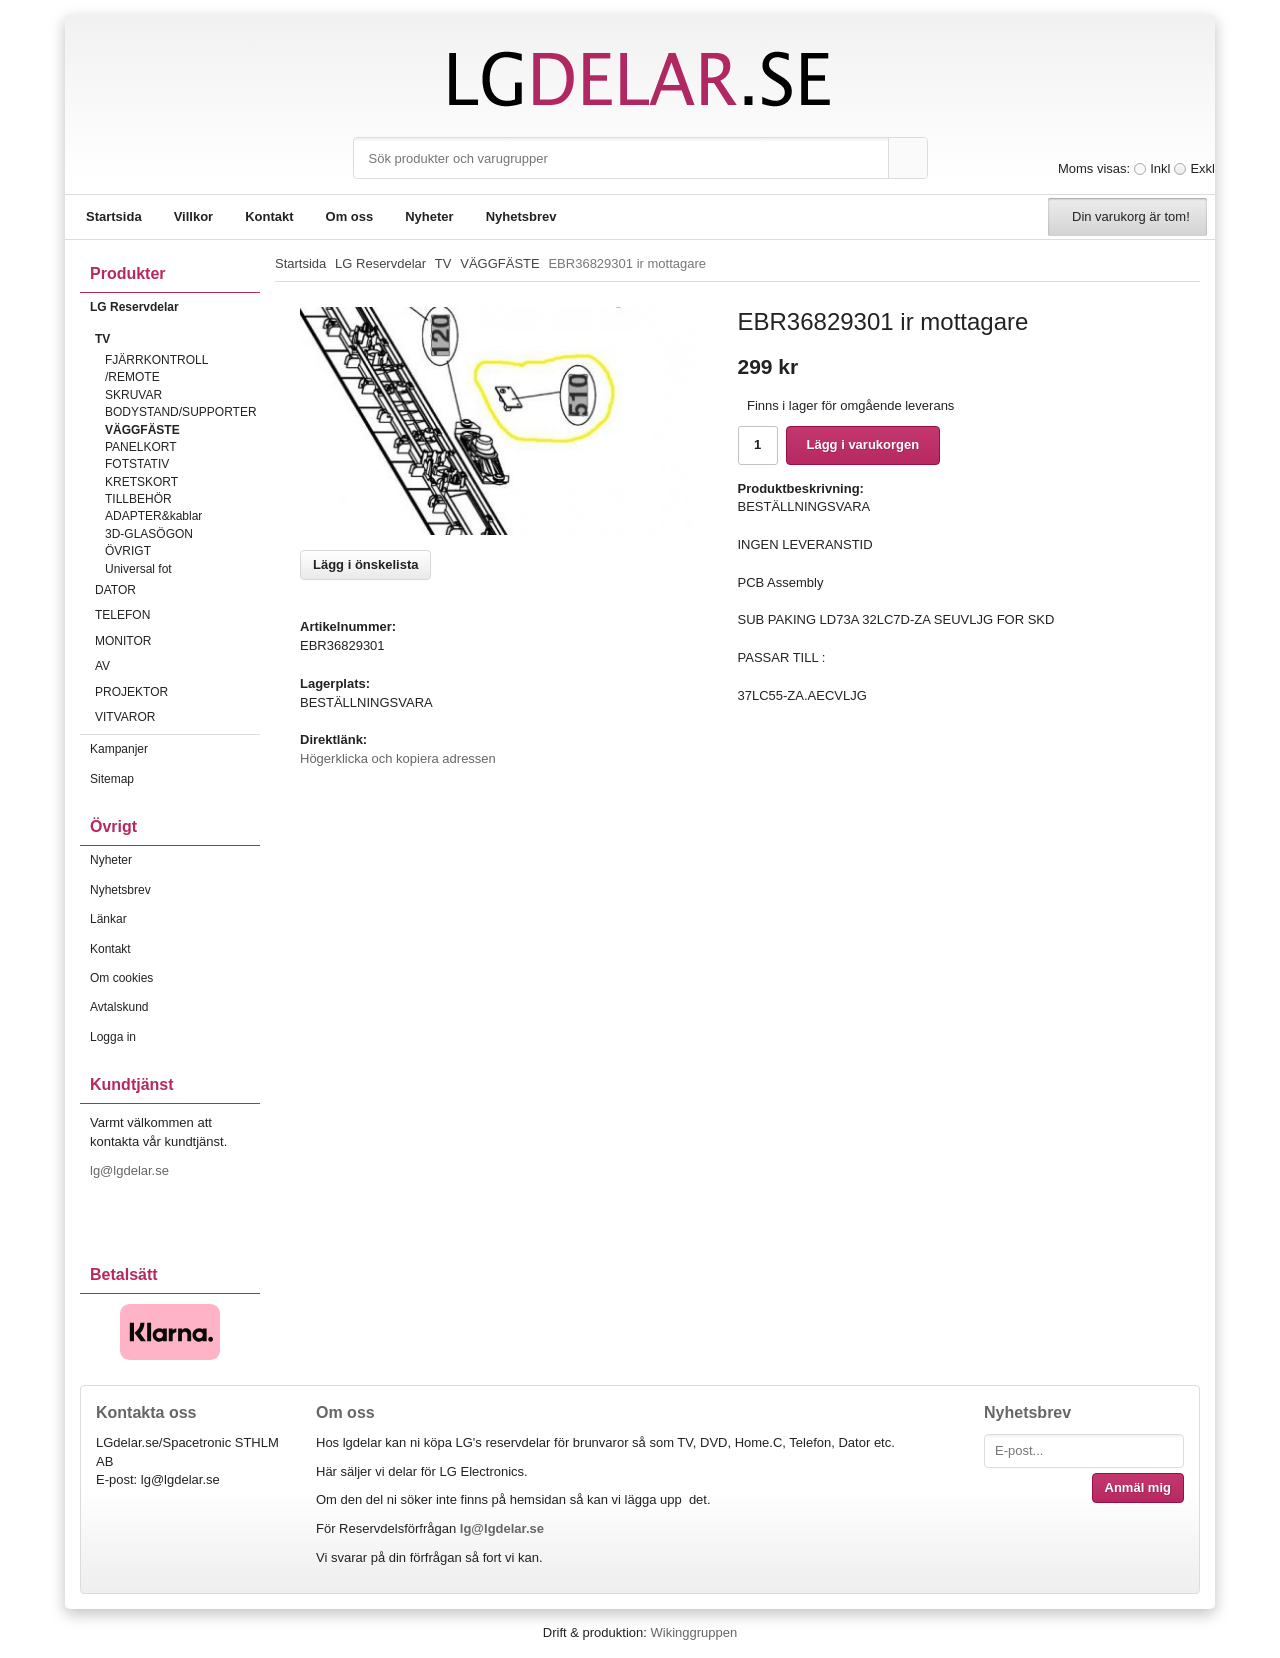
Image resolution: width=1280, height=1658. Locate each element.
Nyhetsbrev (521, 216)
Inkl (1160, 168)
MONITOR (177, 641)
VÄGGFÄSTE (142, 430)
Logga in (113, 1037)
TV (177, 339)
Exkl (1202, 168)
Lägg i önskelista (365, 564)
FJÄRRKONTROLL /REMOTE (156, 368)
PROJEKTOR (177, 692)
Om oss (350, 216)
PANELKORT (141, 447)
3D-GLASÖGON (149, 534)
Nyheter (429, 216)
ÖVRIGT (128, 551)
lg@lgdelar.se (131, 1170)
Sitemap (112, 779)
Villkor (194, 216)
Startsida (114, 216)
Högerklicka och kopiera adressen (398, 758)
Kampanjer (119, 749)
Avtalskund (119, 1007)
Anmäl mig (1138, 1487)
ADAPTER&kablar (153, 516)
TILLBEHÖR (138, 499)
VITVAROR (177, 717)
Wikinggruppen (693, 1632)
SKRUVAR (133, 395)
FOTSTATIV (137, 464)
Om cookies (121, 978)
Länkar (108, 919)
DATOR (177, 590)
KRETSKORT (141, 482)
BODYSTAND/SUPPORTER (181, 412)
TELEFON (177, 615)
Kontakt (269, 216)
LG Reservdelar (175, 307)
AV (177, 666)
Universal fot (138, 569)
